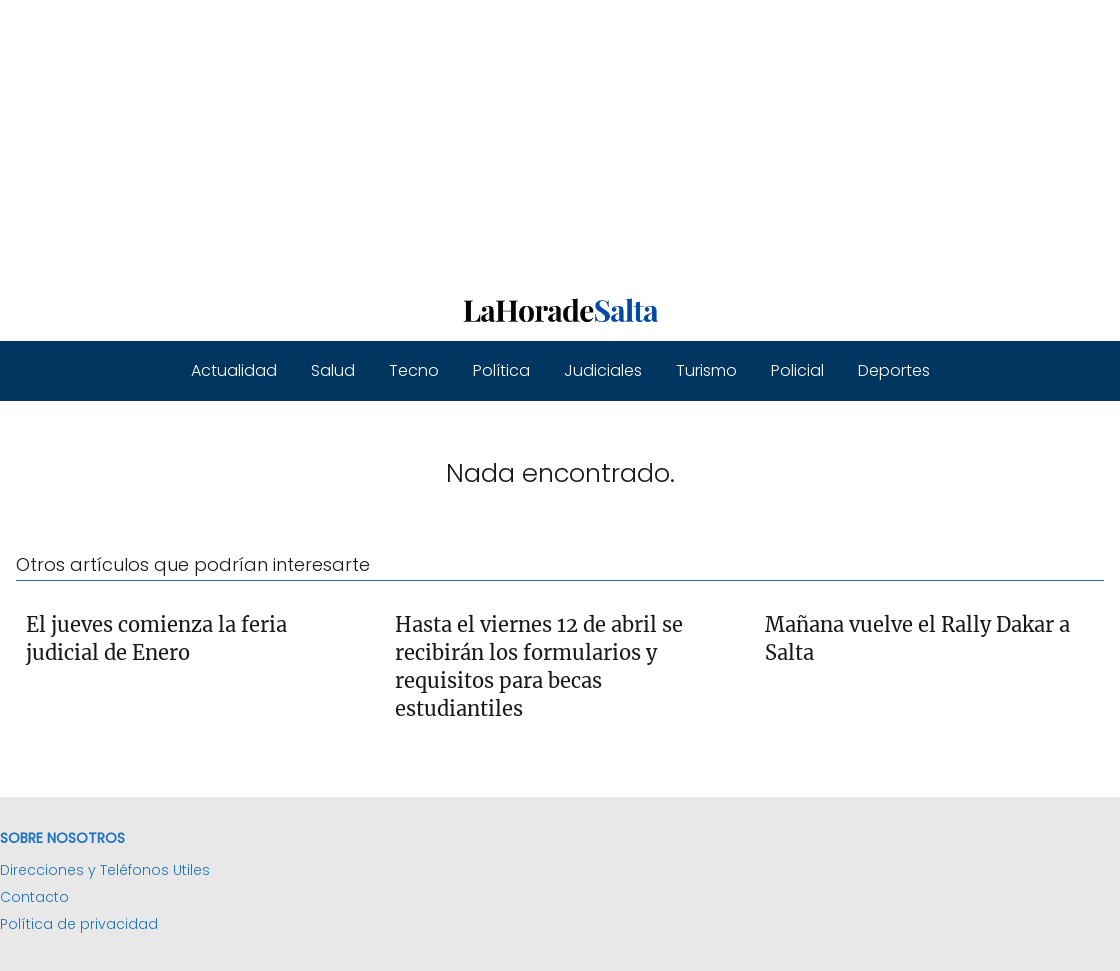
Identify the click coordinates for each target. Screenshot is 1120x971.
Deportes (894, 370)
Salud (333, 370)
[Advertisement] (560, 140)
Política (501, 370)
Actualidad (234, 370)
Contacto (34, 897)
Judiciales (603, 370)
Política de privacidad (79, 924)
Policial (797, 370)
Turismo (706, 370)
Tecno (414, 370)
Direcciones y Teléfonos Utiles (105, 870)
